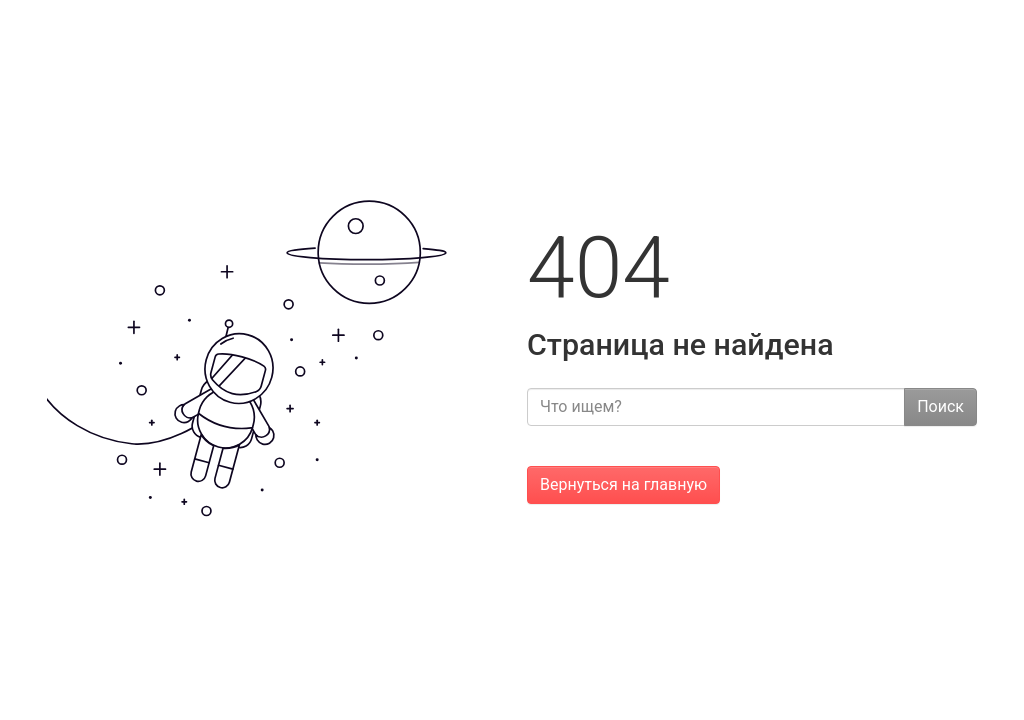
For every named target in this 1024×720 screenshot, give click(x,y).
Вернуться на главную (623, 484)
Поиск (940, 406)
